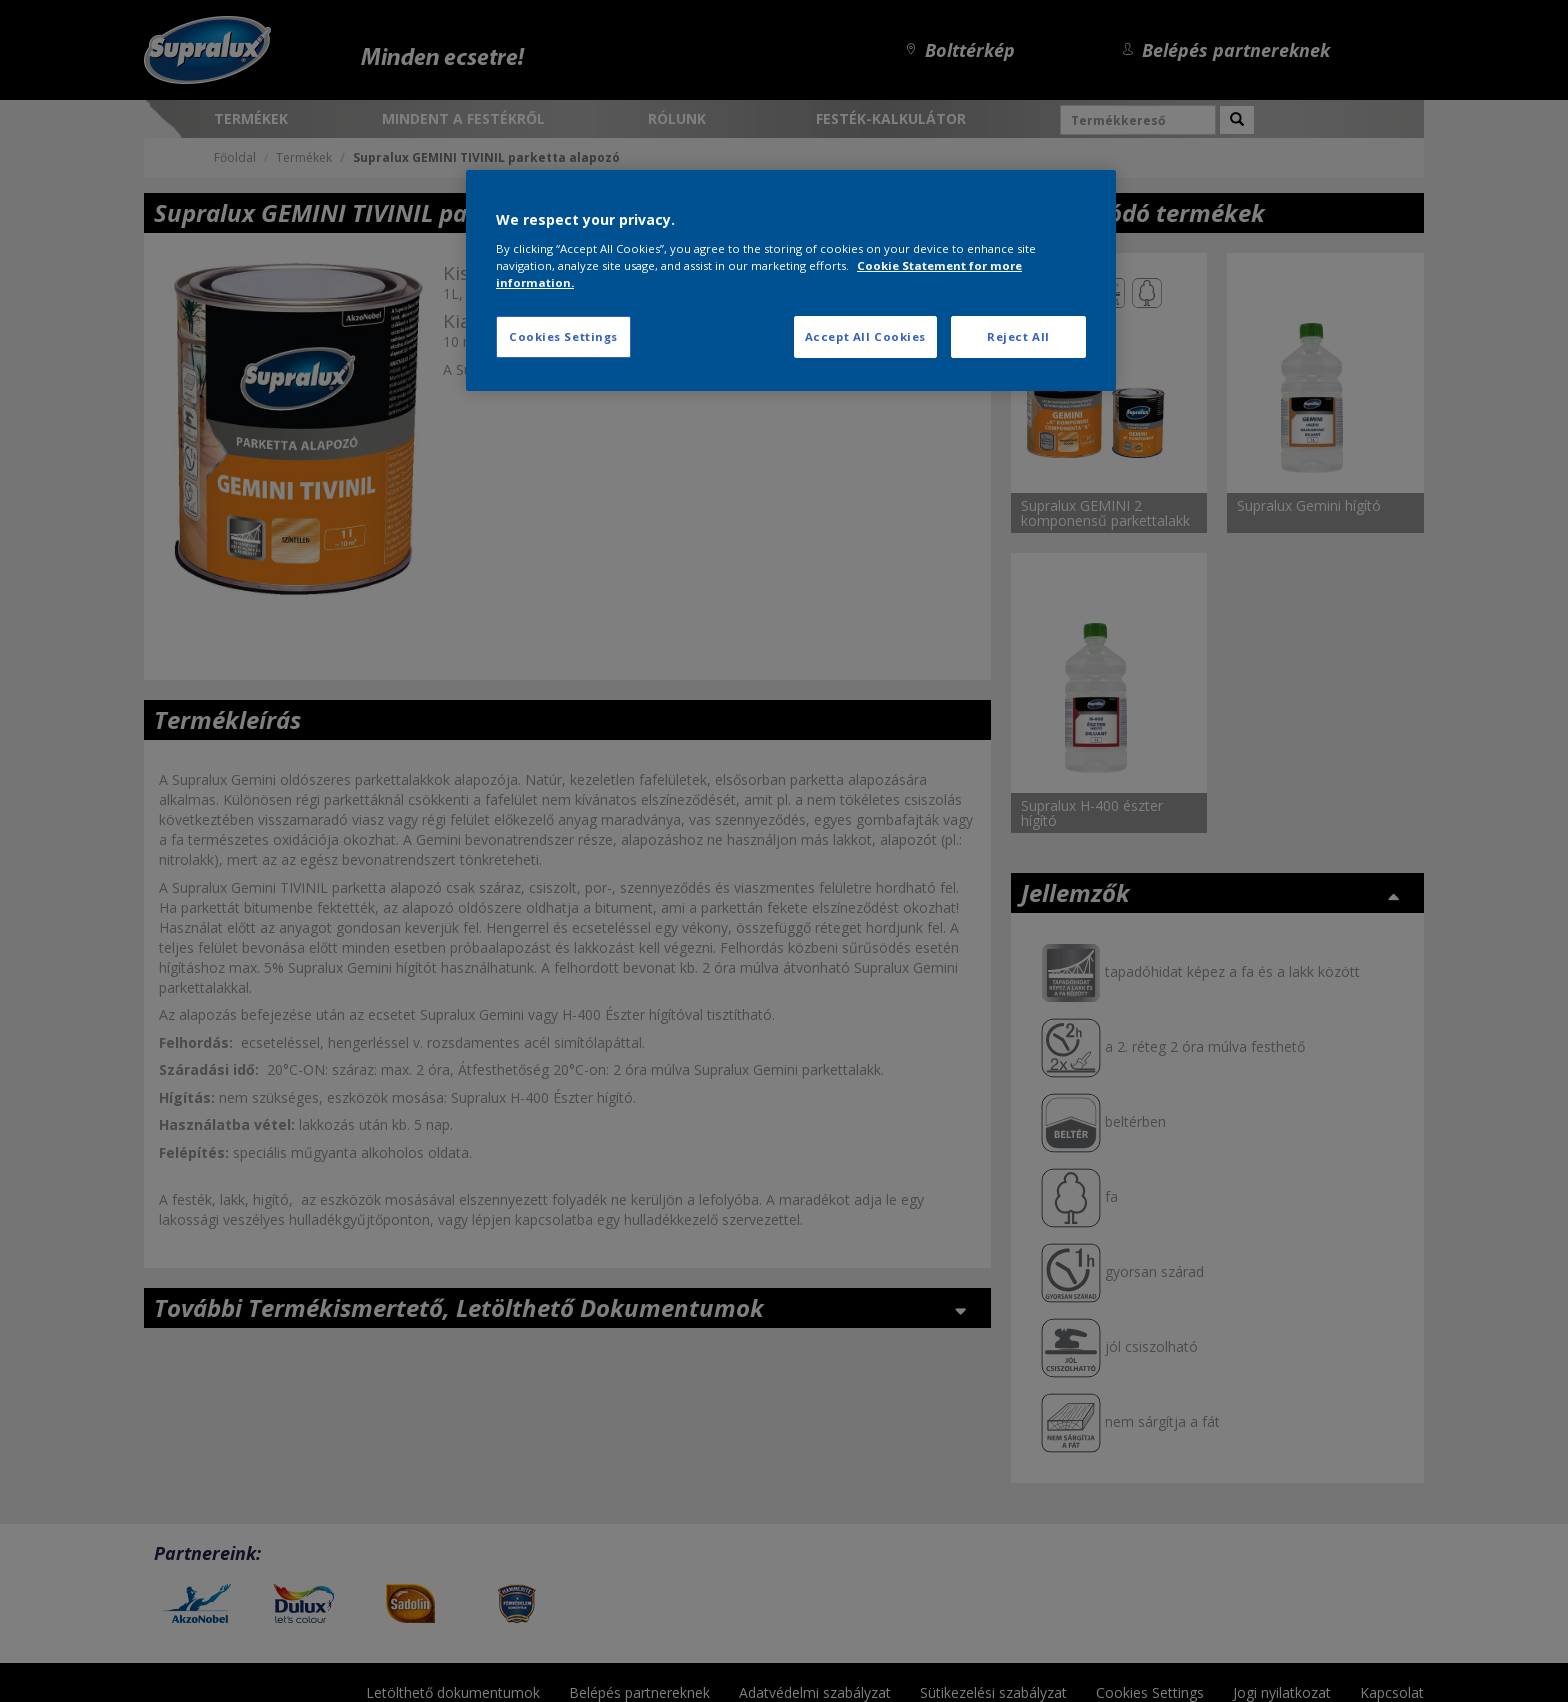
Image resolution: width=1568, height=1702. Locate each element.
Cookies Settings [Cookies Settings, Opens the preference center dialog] (563, 336)
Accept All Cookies (865, 336)
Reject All (1018, 336)
